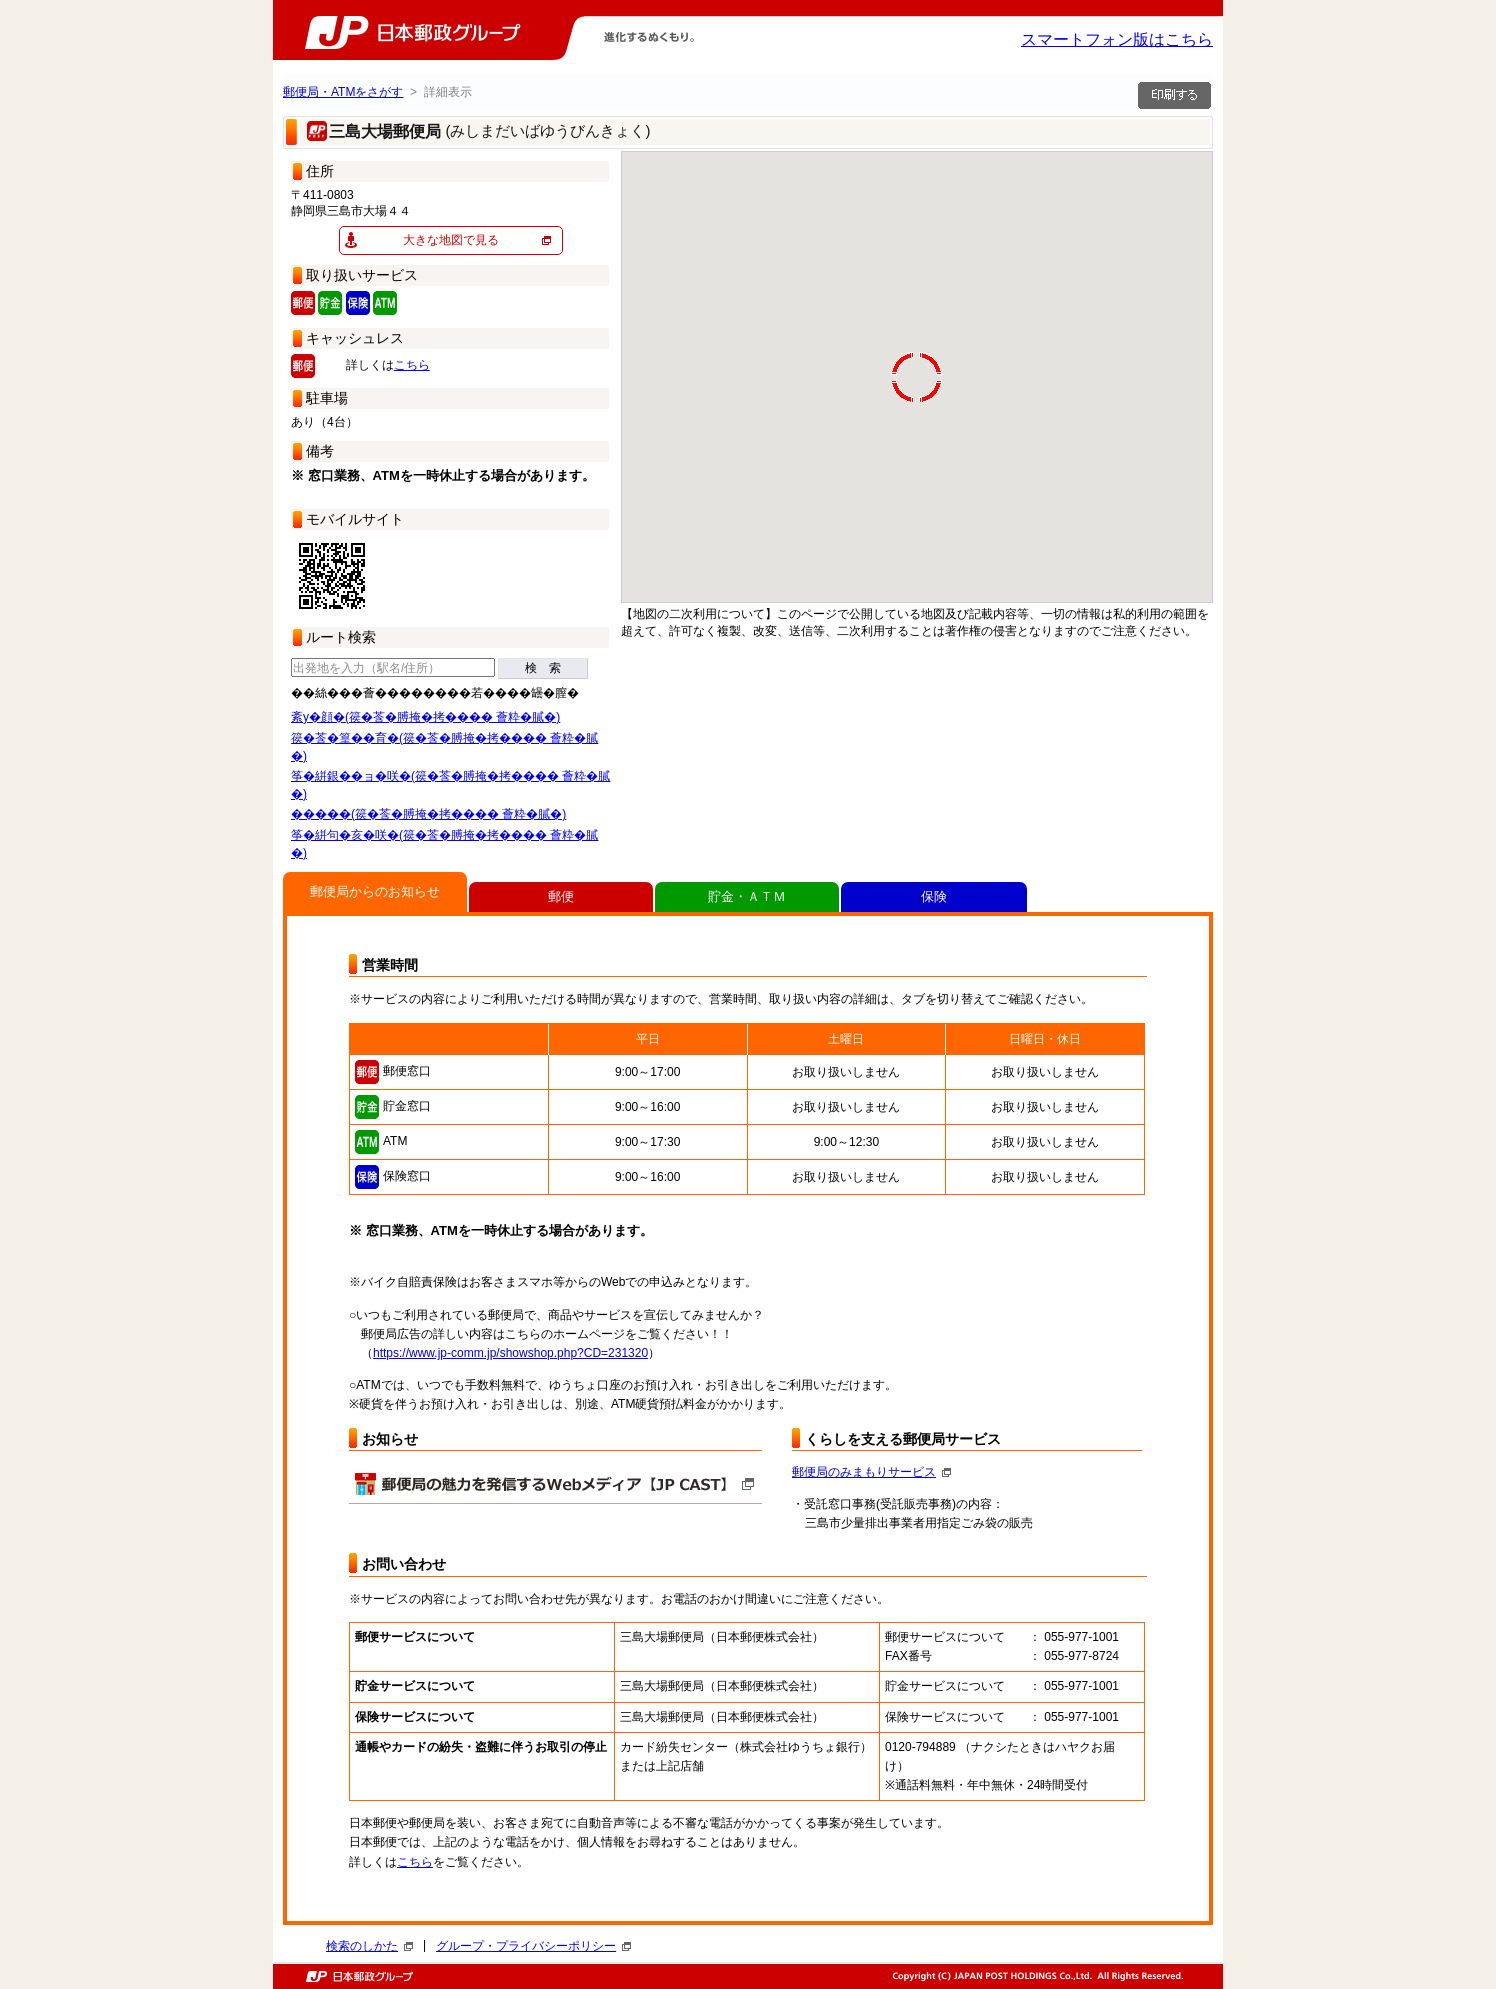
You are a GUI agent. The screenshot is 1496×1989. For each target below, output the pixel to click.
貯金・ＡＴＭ (747, 896)
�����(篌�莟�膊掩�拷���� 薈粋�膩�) (428, 814)
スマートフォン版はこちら (1117, 39)
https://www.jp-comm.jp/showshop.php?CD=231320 (510, 1353)
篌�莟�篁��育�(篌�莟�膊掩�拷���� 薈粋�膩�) (444, 747)
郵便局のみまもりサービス (871, 1472)
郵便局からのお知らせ (375, 891)
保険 (934, 896)
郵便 (561, 896)
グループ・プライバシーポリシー (533, 1946)
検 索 (543, 668)
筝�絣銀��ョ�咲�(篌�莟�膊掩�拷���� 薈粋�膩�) (450, 785)
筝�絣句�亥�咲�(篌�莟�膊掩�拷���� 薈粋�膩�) (444, 844)
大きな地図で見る (451, 240)
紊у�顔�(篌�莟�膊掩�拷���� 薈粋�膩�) (425, 717)
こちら (412, 365)
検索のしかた (369, 1946)
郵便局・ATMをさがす (343, 92)
